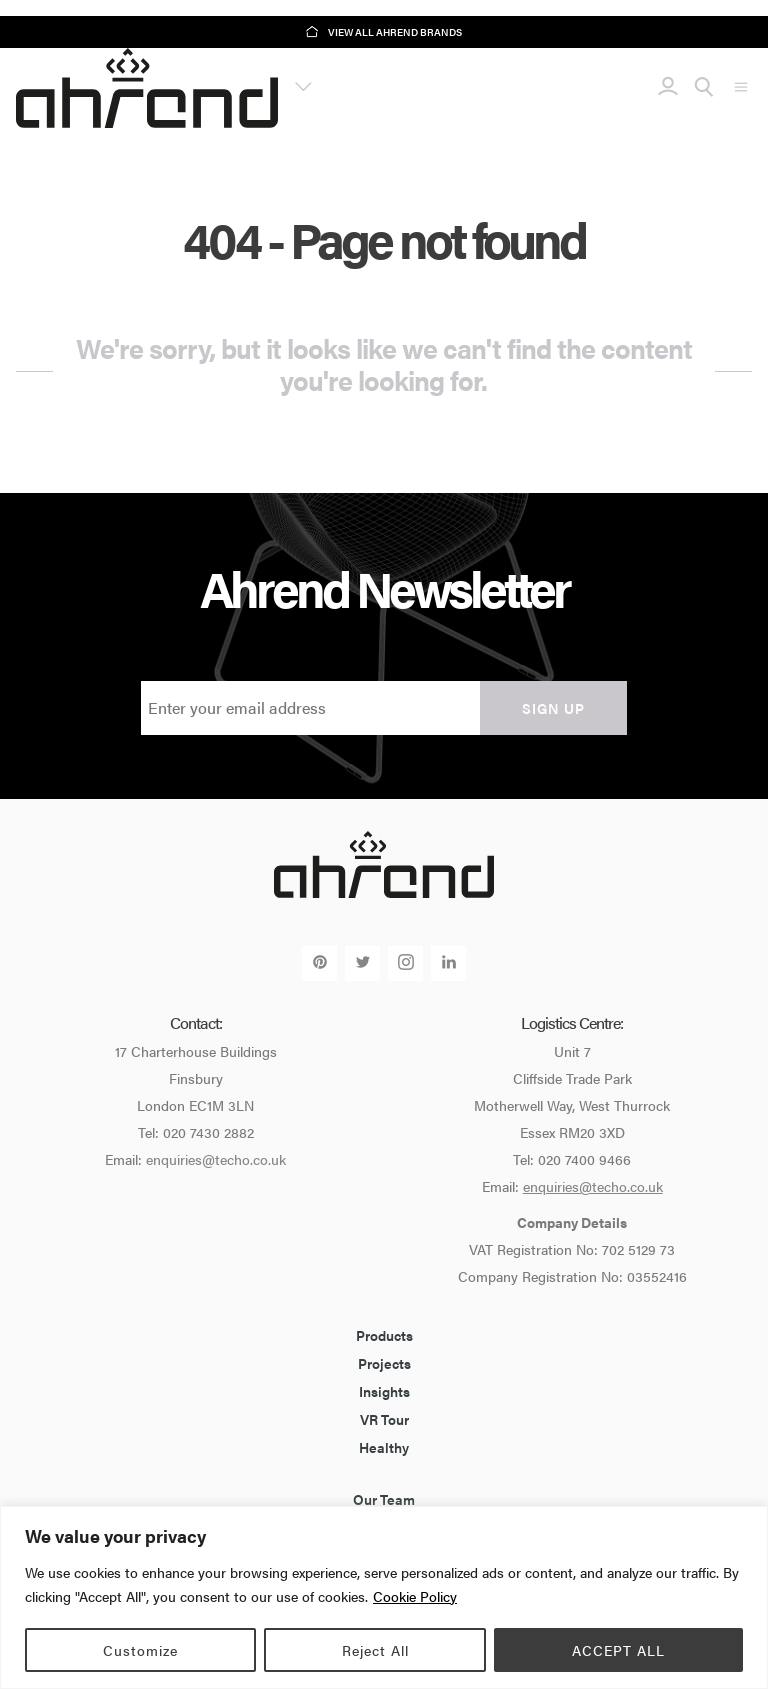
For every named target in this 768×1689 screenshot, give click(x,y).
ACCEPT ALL (618, 1650)
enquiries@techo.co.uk (216, 1159)
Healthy (384, 1447)
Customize (140, 1650)
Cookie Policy (415, 1596)
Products (384, 1335)
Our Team (384, 1499)
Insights (384, 1391)
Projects (384, 1363)
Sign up (553, 708)
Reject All (375, 1650)
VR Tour (384, 1419)
